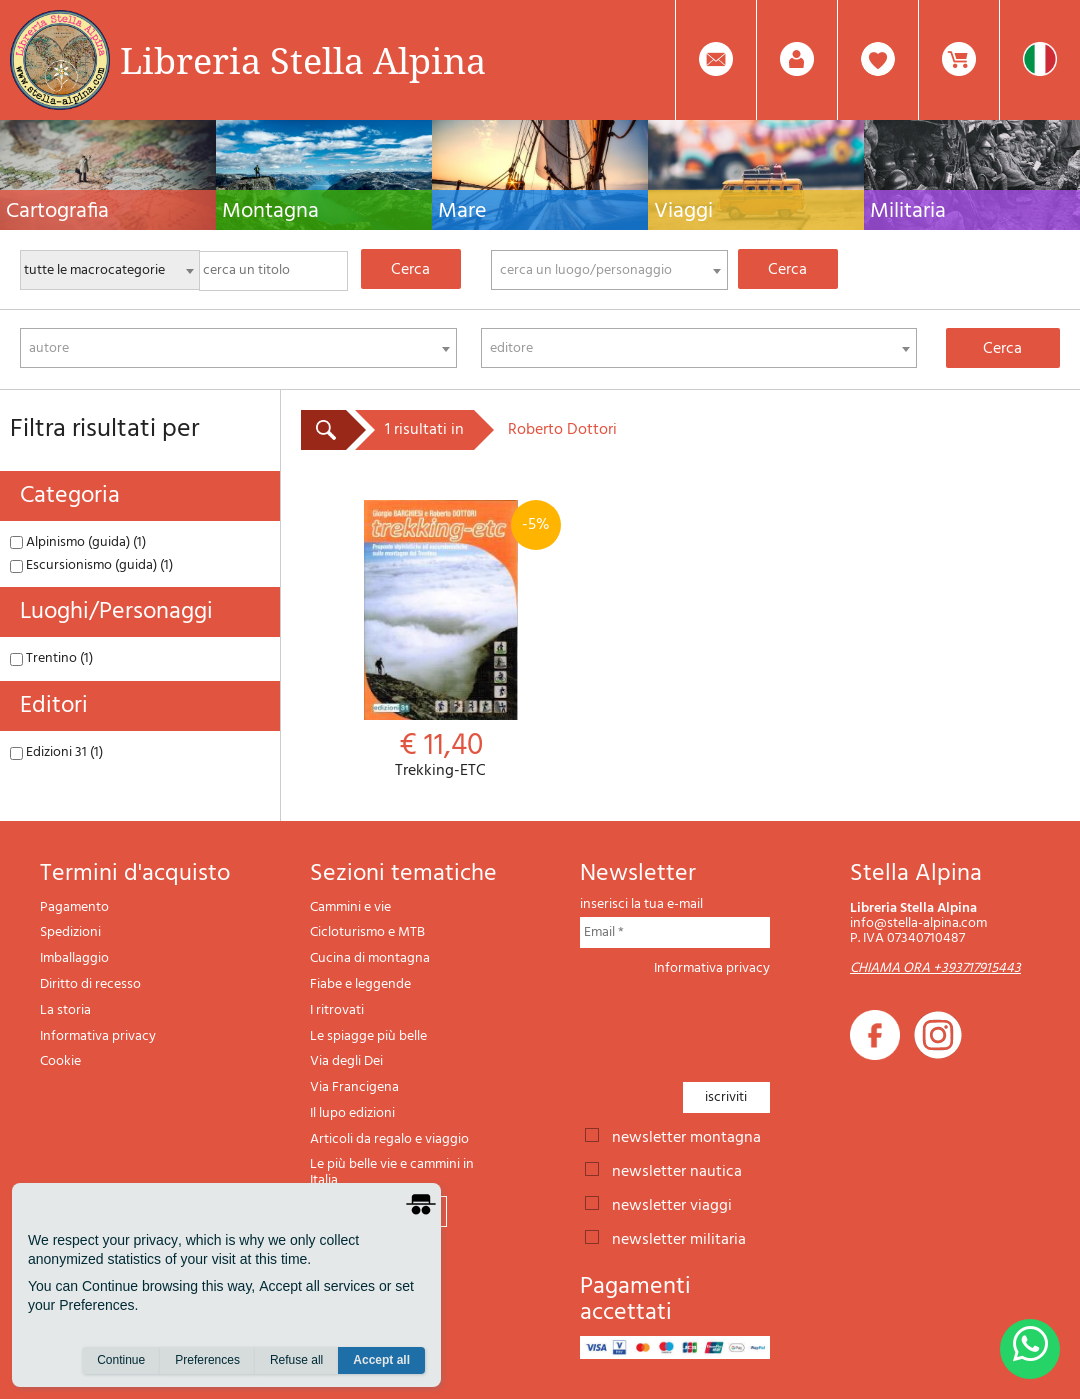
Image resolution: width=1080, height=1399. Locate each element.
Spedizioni (70, 932)
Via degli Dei (346, 1061)
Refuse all (296, 1360)
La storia (65, 1010)
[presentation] (732, 1023)
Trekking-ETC (441, 640)
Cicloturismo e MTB (367, 932)
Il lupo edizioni (352, 1113)
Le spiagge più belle (368, 1036)
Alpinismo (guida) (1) (78, 542)
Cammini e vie (350, 907)
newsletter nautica (677, 1170)
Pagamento (74, 907)
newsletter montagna (686, 1136)
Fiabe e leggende (360, 984)
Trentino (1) (51, 658)
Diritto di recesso (90, 984)
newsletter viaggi (672, 1204)
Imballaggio (74, 958)
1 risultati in (424, 430)
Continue (121, 1360)
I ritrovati (337, 1010)
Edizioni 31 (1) (56, 752)
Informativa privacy (98, 1036)
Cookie (60, 1061)
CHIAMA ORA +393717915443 (935, 968)
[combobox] (609, 270)
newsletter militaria (679, 1238)
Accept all (381, 1360)
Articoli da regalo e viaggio (389, 1139)
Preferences (207, 1360)
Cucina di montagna (370, 958)
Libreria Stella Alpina (303, 60)
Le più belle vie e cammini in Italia (392, 1172)
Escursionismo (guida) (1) (91, 565)
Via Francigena (354, 1087)
